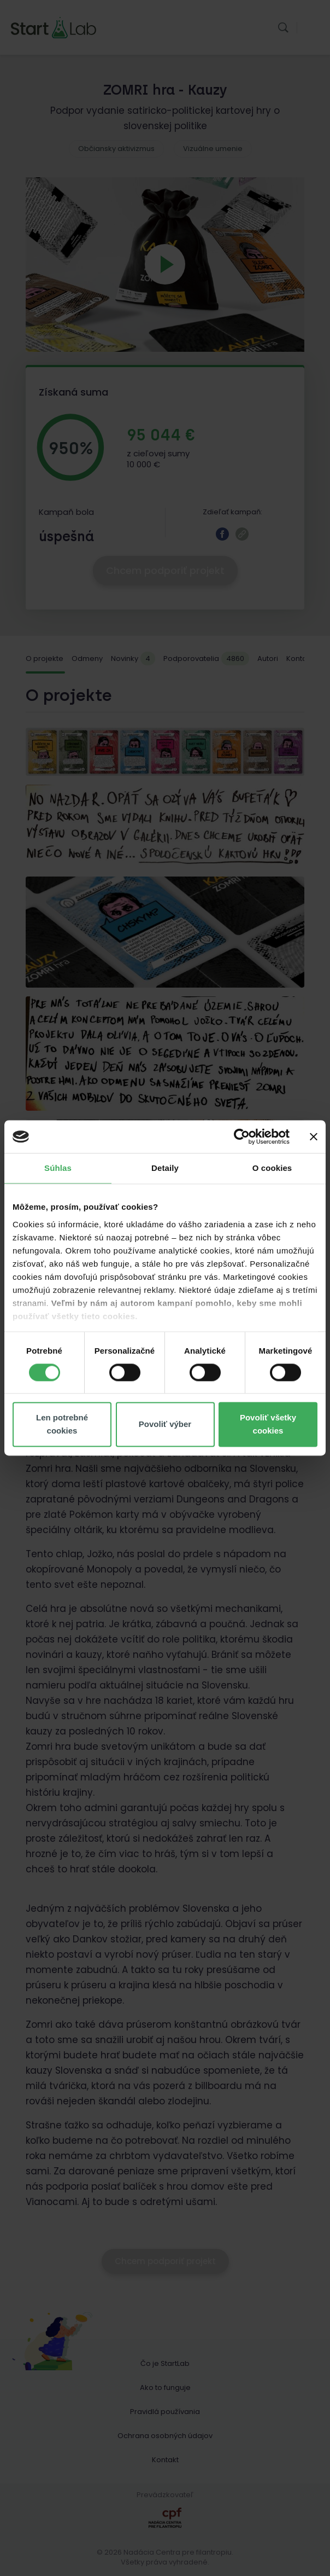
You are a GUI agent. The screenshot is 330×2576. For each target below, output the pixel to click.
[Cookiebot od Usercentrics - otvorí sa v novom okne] (242, 1136)
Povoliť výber (165, 1424)
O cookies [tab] (272, 1168)
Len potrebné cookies (62, 1424)
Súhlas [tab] (58, 1168)
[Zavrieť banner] (313, 1136)
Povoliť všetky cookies (268, 1424)
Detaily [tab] (165, 1168)
